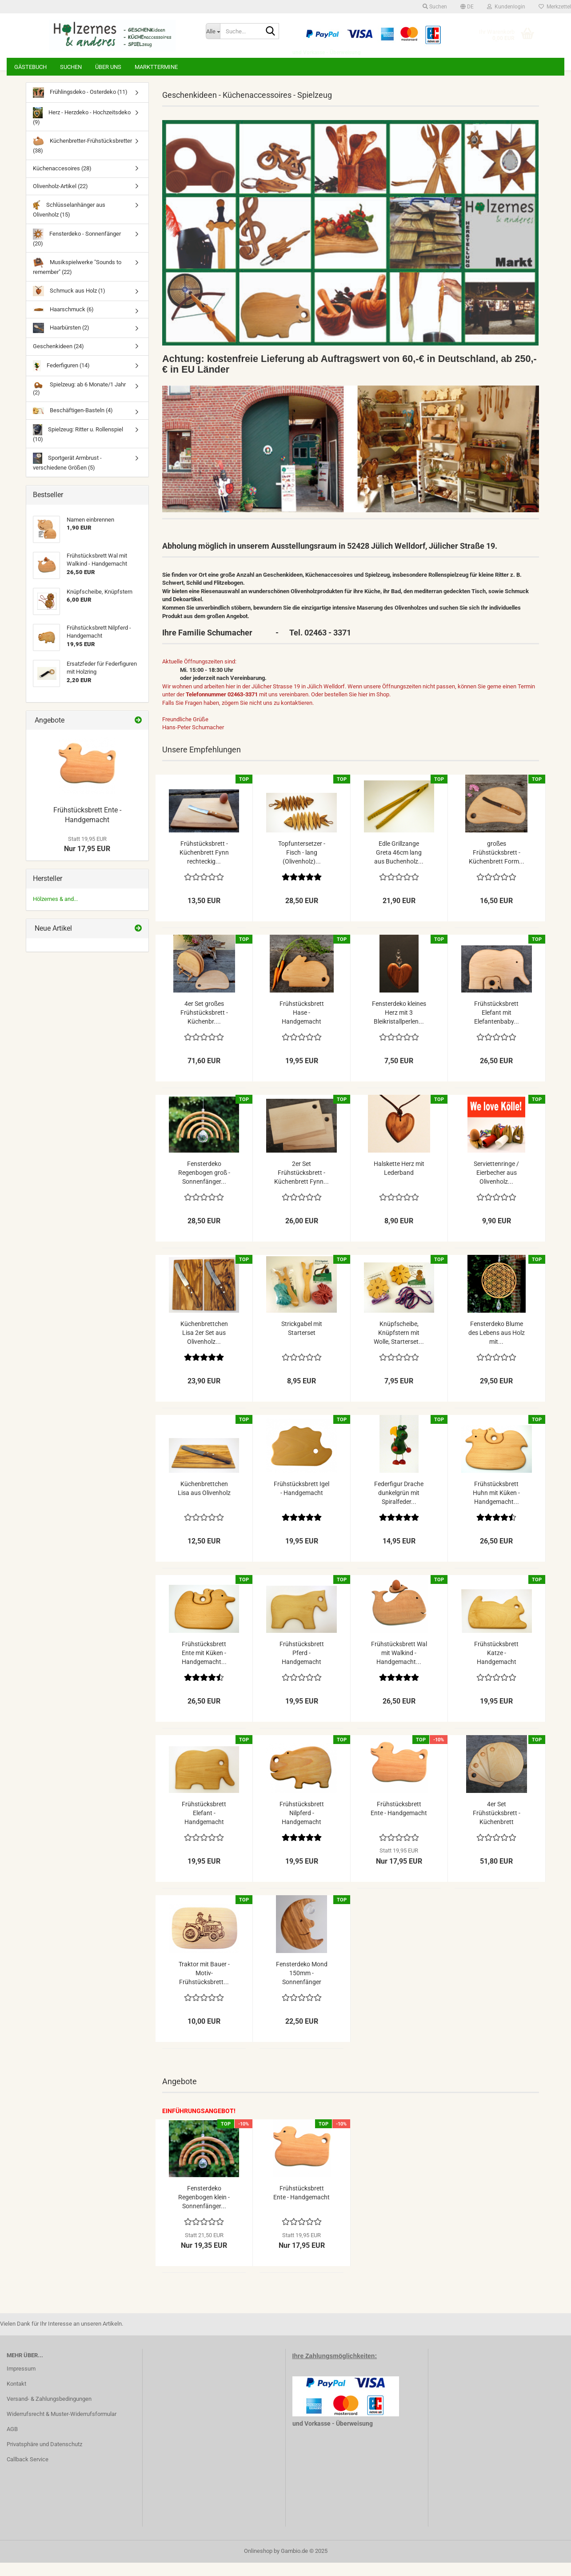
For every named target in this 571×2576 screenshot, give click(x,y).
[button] (467, 6)
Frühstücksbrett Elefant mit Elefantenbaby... (496, 1025)
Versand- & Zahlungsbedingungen (49, 2412)
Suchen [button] (435, 7)
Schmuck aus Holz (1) (69, 304)
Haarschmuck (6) (63, 322)
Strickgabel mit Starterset (301, 1342)
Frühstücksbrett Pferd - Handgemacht (302, 1666)
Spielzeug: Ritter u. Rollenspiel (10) (78, 447)
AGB (12, 2442)
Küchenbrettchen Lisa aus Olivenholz (204, 1502)
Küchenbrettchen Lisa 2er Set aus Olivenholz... (204, 1346)
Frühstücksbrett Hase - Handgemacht (302, 1025)
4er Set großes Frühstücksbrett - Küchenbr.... (204, 1025)
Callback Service (27, 2472)
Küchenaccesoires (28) (62, 181)
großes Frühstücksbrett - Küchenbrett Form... (496, 865)
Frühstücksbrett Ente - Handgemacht (399, 1822)
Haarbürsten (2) (61, 341)
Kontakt (16, 2397)
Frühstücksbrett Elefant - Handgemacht (204, 1826)
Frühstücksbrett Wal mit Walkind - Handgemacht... (399, 1666)
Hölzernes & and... (55, 912)
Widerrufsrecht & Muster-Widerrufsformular (61, 2427)
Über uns (108, 67)
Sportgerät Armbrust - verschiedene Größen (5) (67, 475)
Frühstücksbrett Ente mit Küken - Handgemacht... (204, 1666)
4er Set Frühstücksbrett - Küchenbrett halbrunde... (496, 1827)
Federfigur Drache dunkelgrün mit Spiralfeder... (398, 1506)
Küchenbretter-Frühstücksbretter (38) (82, 158)
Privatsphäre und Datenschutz (44, 2457)
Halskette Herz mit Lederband (399, 1181)
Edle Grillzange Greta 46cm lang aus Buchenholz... (398, 865)
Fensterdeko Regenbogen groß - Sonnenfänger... (204, 1185)
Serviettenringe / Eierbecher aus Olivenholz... (496, 1185)
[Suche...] (213, 31)
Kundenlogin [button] (506, 7)
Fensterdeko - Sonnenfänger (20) (77, 251)
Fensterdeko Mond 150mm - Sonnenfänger (301, 1986)
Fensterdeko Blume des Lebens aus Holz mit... (496, 1346)
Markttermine (156, 67)
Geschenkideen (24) (58, 359)
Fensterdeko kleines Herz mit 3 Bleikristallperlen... (399, 1025)
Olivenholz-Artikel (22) (60, 199)
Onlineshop (258, 2564)
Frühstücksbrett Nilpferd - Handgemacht (302, 1826)
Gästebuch (30, 67)
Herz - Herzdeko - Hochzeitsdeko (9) (82, 130)
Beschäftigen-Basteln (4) (73, 423)
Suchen (71, 67)
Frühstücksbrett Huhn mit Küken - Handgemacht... (496, 1506)
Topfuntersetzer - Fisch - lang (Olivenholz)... (301, 865)
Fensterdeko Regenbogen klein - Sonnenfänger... (204, 2210)
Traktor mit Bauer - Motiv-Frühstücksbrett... (204, 1986)
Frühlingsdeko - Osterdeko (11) (80, 105)
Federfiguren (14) (61, 379)
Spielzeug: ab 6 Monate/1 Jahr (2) (79, 402)
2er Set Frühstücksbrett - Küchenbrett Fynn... (301, 1185)
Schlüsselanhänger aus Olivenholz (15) (69, 222)
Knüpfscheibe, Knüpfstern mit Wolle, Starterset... (399, 1346)
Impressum (21, 2382)
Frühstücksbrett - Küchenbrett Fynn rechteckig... (204, 865)
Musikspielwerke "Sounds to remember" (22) (77, 279)
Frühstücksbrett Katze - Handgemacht (496, 1666)
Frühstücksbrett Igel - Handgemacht (301, 1502)
